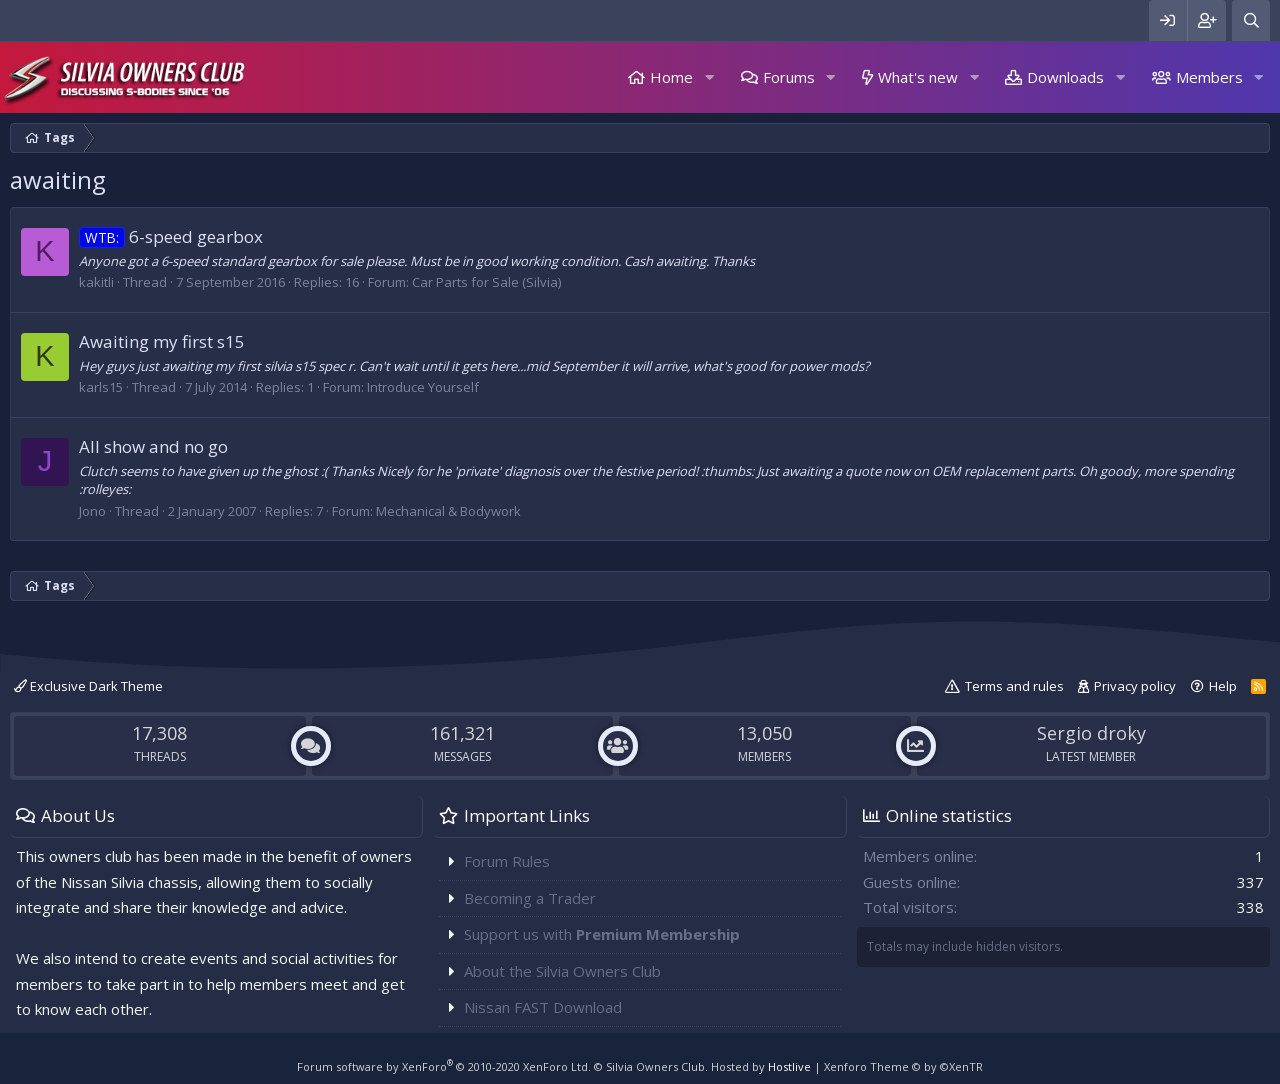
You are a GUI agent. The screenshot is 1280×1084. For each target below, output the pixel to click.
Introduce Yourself (423, 387)
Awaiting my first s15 (162, 341)
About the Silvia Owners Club (562, 971)
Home (671, 77)
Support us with (602, 934)
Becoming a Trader (530, 898)
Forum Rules (507, 861)
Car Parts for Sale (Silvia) (486, 282)
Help (1223, 686)
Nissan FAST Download (543, 1007)
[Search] (1251, 20)
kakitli (96, 282)
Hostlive (789, 1066)
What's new (918, 77)
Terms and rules (1014, 686)
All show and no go (153, 446)
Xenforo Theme (903, 1066)
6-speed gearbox (171, 236)
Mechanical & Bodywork (448, 511)
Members (1209, 77)
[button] (709, 77)
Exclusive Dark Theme (88, 686)
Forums (789, 77)
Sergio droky (1091, 733)
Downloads (1065, 77)
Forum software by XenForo (444, 1066)
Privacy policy (1135, 686)
